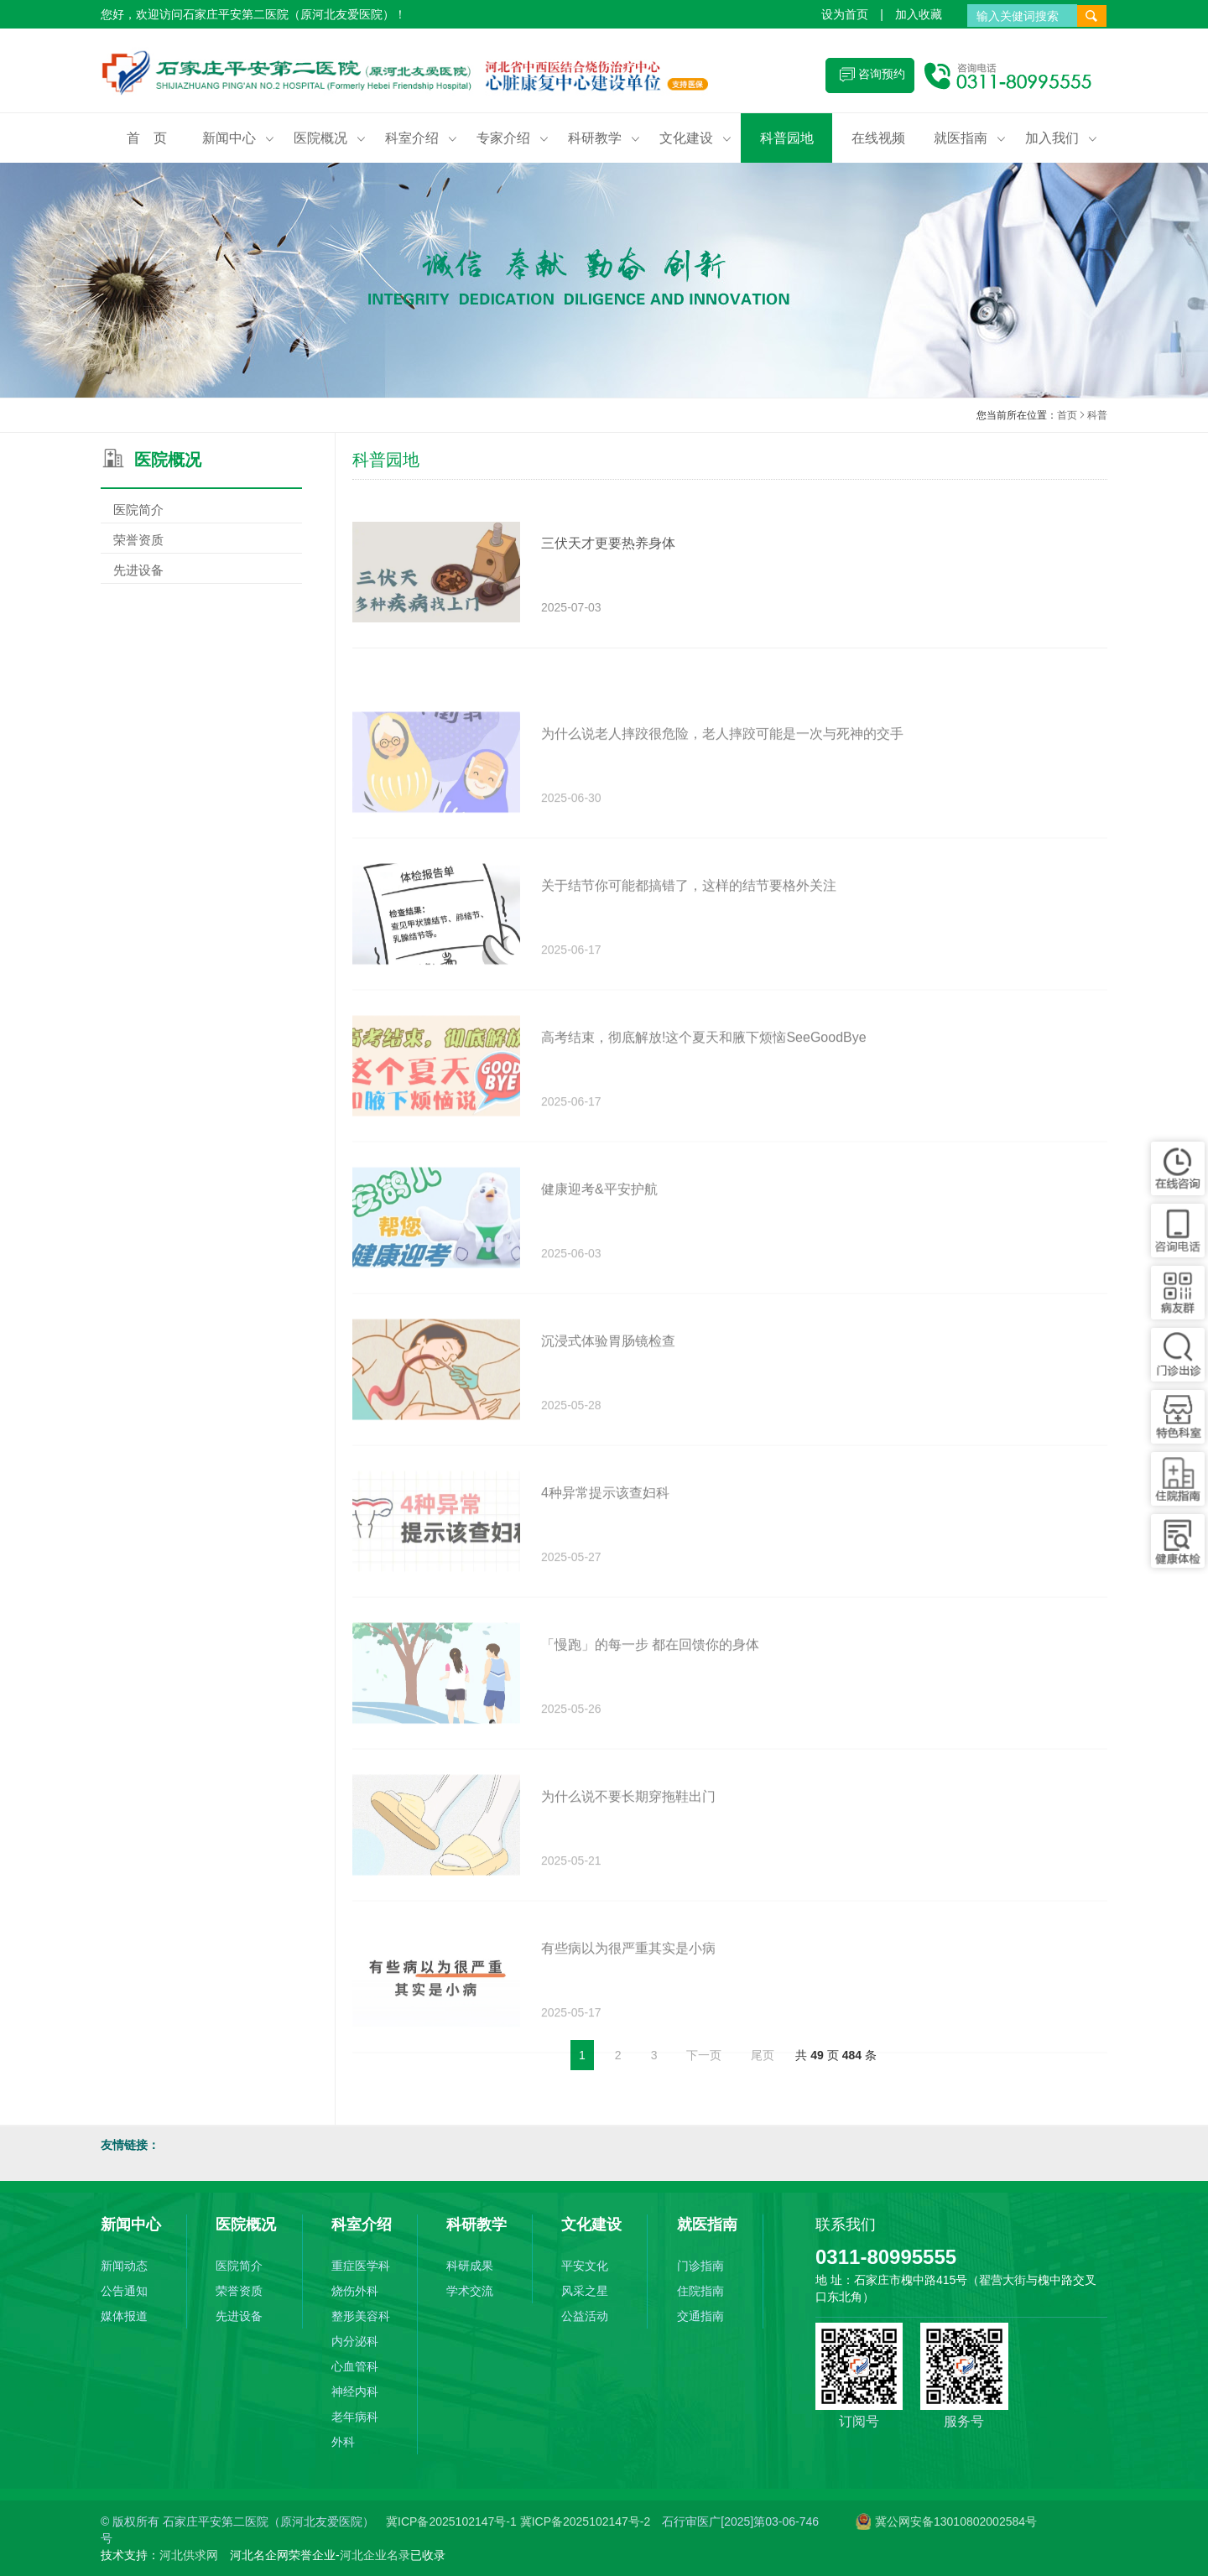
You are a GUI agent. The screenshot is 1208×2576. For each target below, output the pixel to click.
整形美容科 (360, 2316)
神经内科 (354, 2391)
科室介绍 (421, 138)
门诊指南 (700, 2265)
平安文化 (584, 2265)
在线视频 (878, 138)
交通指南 (700, 2316)
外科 (343, 2442)
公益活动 (584, 2316)
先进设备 (201, 570)
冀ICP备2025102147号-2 (585, 2521)
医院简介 (201, 510)
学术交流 (469, 2291)
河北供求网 (188, 2555)
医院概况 (330, 138)
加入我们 (1061, 138)
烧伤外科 (354, 2291)
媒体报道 (124, 2316)
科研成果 (469, 2265)
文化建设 (695, 138)
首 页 (147, 138)
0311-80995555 (885, 2257)
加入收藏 (918, 14)
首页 (1067, 416)
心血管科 (354, 2366)
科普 (1097, 416)
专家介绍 (512, 138)
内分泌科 (354, 2341)
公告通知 (124, 2291)
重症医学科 (360, 2265)
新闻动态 (124, 2265)
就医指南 (970, 138)
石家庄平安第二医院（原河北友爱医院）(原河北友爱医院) (415, 74)
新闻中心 (238, 138)
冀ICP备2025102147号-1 (453, 2521)
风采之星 (584, 2291)
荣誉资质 (201, 540)
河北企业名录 (375, 2555)
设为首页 (844, 14)
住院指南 (700, 2291)
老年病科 (354, 2416)
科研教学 (604, 138)
